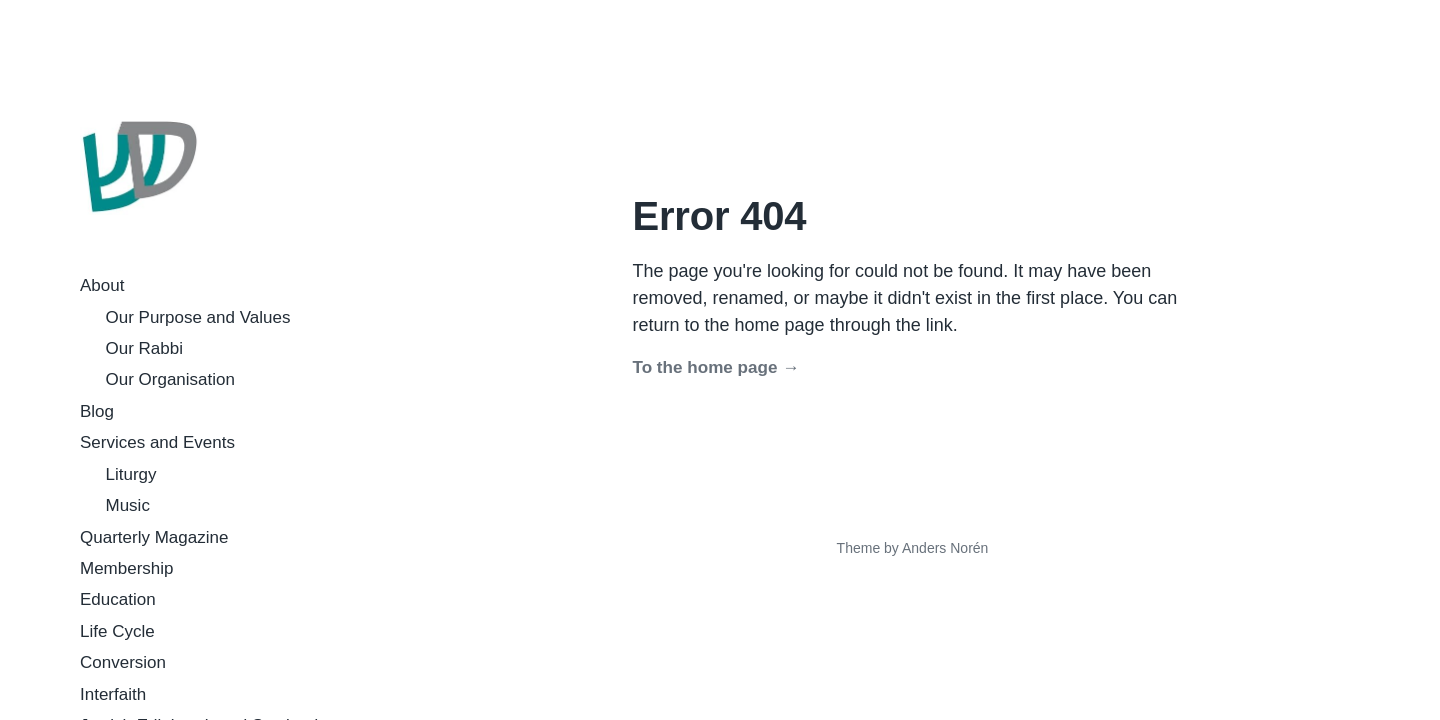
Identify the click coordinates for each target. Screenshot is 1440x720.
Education (118, 599)
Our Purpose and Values (198, 317)
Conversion (123, 662)
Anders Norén (945, 548)
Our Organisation (170, 379)
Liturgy (131, 474)
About (102, 285)
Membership (127, 568)
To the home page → (716, 367)
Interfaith (113, 694)
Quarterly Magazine (154, 537)
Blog (97, 411)
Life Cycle (117, 631)
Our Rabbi (144, 348)
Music (128, 505)
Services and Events (157, 442)
